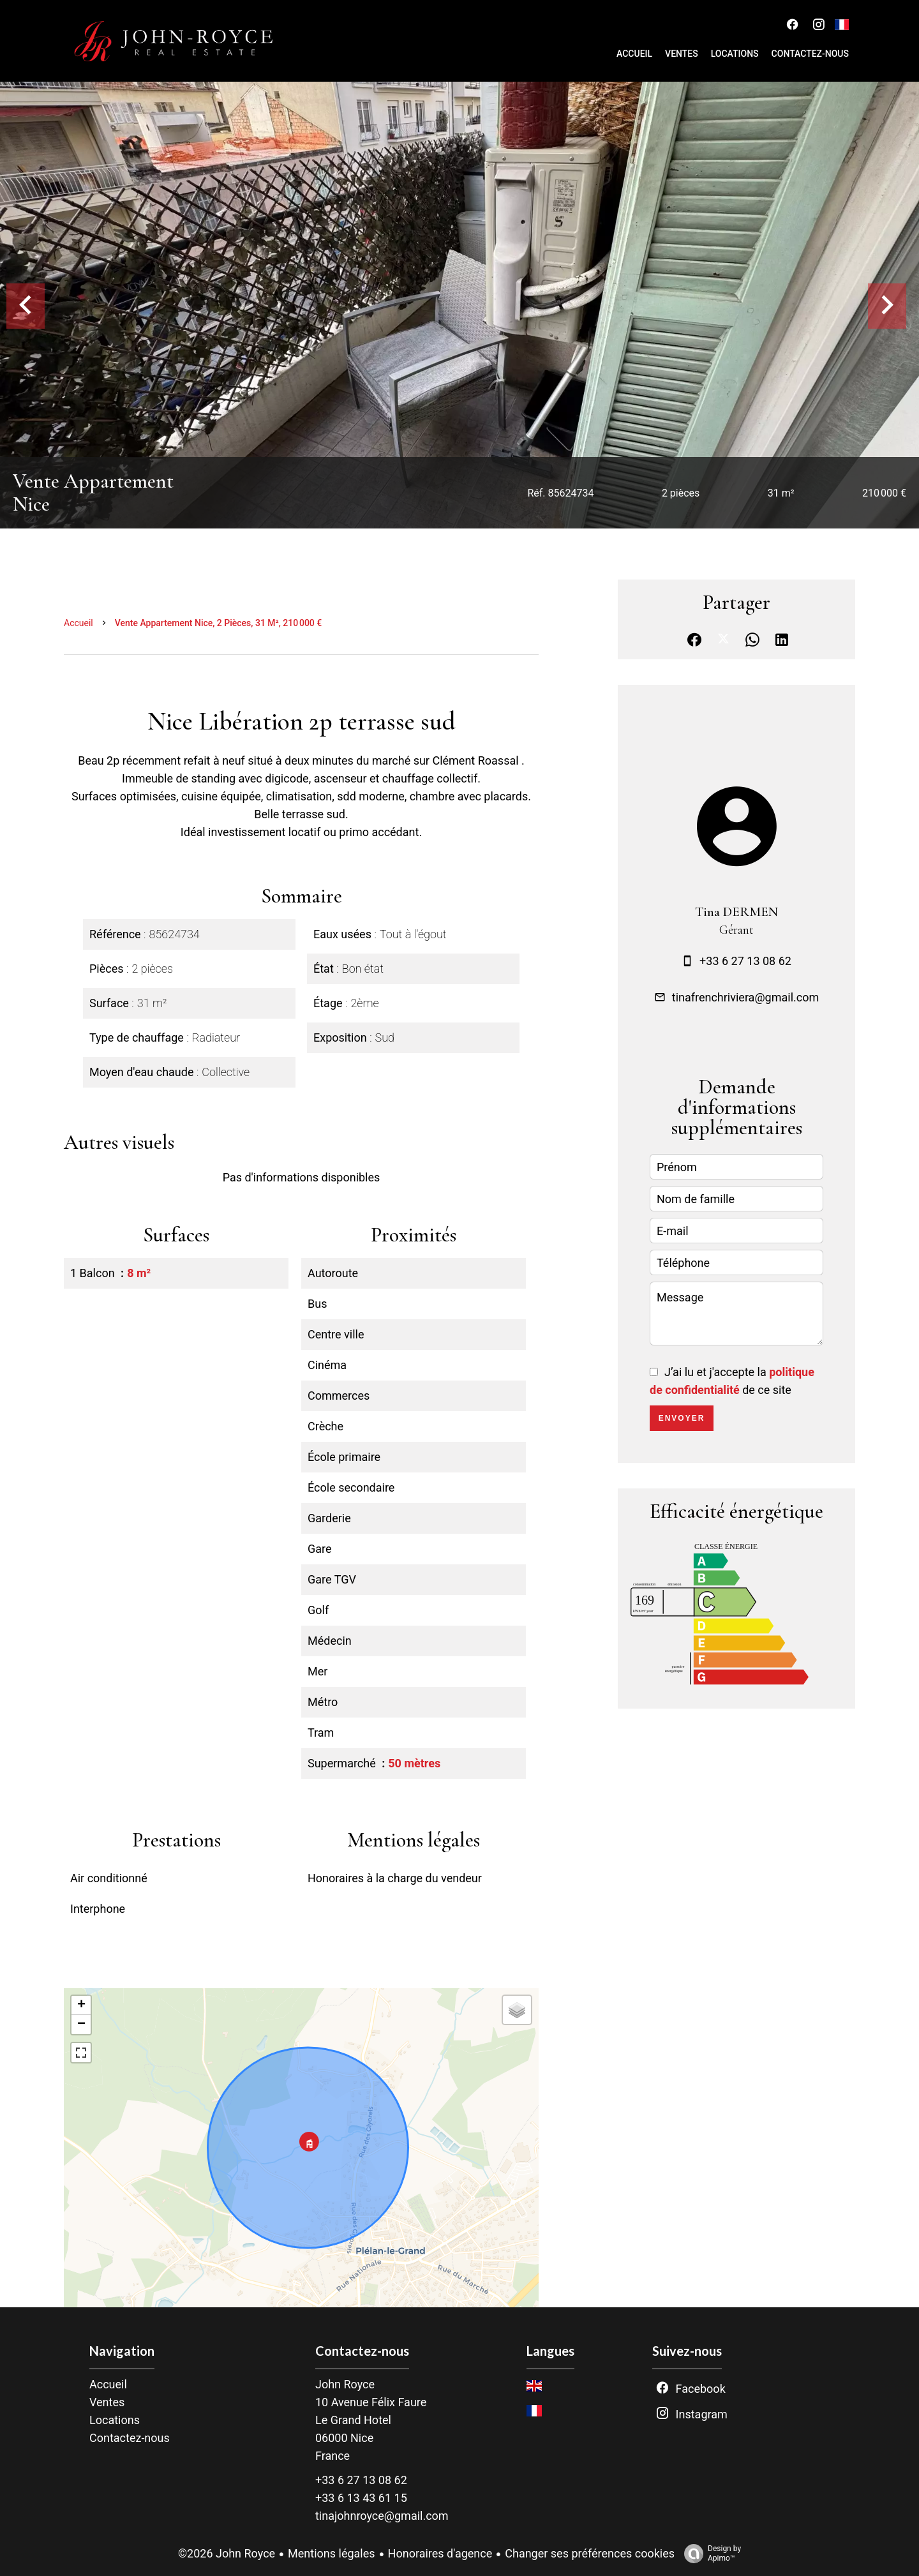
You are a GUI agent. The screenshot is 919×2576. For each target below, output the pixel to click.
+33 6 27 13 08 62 (745, 961)
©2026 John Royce (226, 2553)
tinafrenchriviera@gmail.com (745, 997)
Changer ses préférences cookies (590, 2553)
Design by (709, 2553)
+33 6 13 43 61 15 (361, 2498)
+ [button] (81, 2005)
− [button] (81, 2024)
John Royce (345, 2384)
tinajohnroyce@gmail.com (382, 2515)
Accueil (78, 623)
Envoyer (682, 1418)
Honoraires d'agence (440, 2553)
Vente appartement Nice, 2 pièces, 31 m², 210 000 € (218, 623)
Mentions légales (331, 2553)
